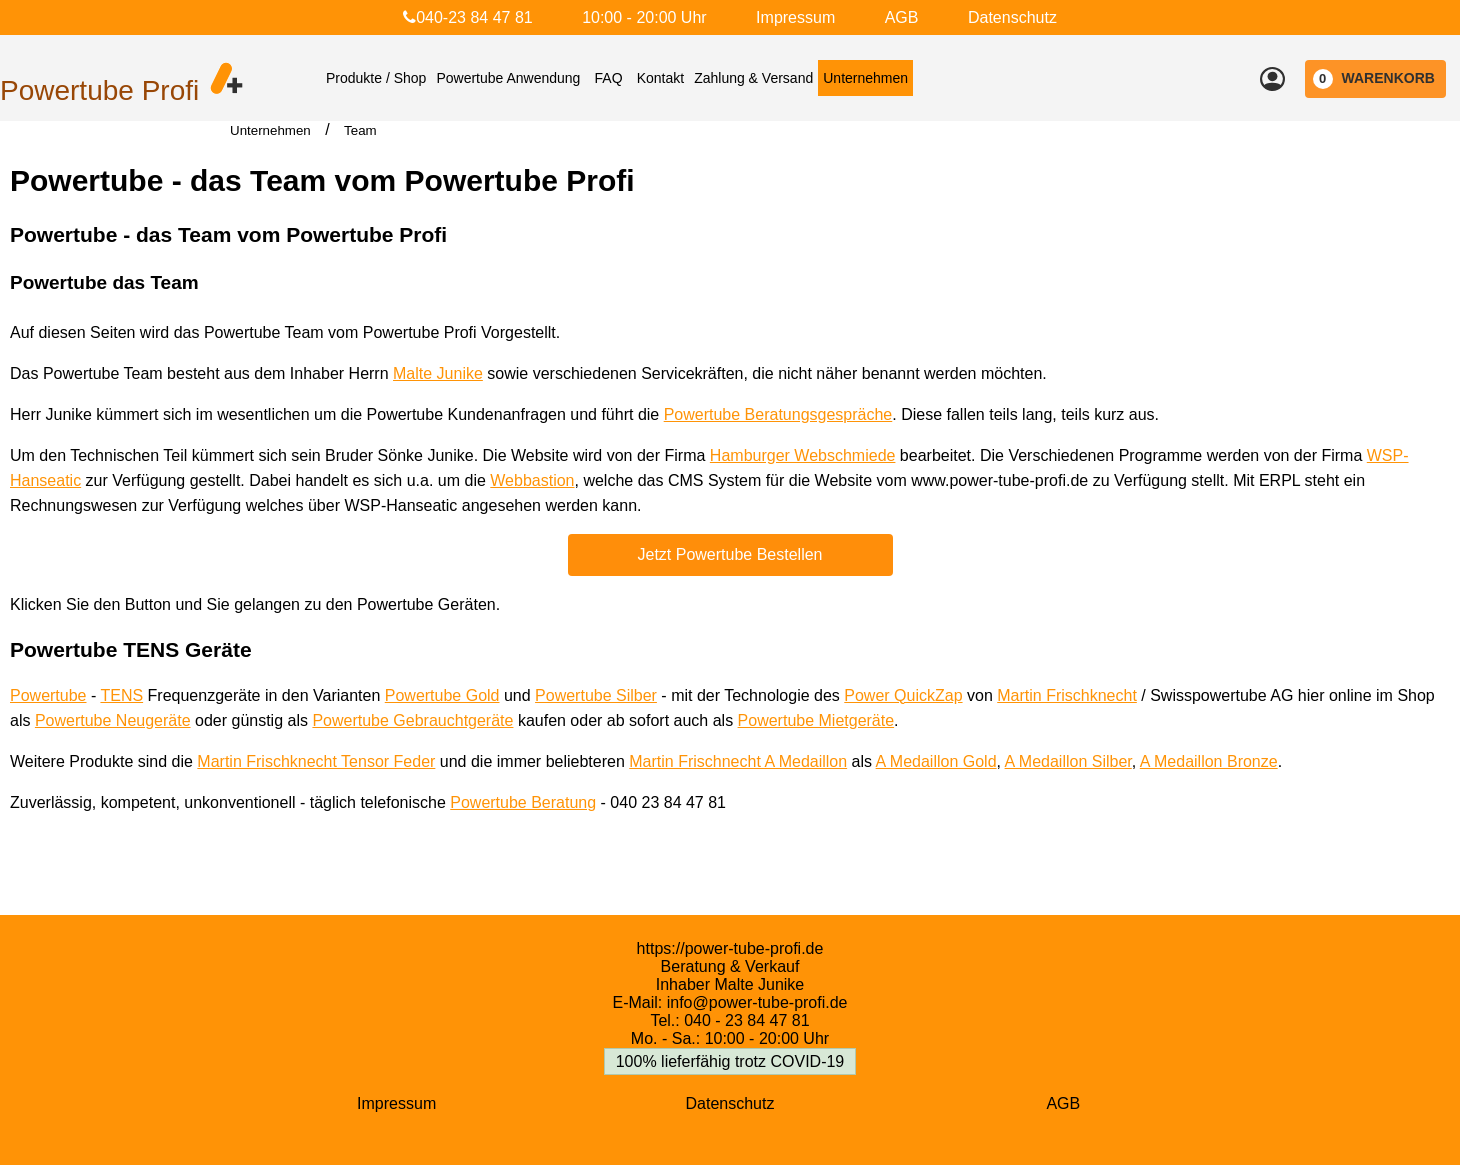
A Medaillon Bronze (1209, 761)
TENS (121, 695)
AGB (902, 17)
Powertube (48, 695)
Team (360, 130)
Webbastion (532, 480)
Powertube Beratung (523, 802)
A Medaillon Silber (1068, 761)
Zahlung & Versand (753, 78)
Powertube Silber (596, 695)
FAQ (609, 78)
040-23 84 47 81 (468, 17)
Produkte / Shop (376, 78)
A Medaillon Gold (936, 761)
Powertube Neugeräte (113, 720)
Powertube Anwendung (508, 78)
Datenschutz (1012, 17)
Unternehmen (865, 78)
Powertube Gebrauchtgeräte (412, 720)
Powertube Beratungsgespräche (778, 414)
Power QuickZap (903, 695)
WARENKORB (1374, 79)
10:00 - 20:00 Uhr (644, 17)
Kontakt (660, 78)
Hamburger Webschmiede (803, 455)
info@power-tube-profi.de (757, 1002)
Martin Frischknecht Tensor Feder (316, 761)
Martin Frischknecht (1067, 695)
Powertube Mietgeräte (816, 720)
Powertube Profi (99, 90)
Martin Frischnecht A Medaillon (738, 761)
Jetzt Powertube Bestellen (730, 554)
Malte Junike (438, 373)
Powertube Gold (442, 695)
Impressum (795, 17)
